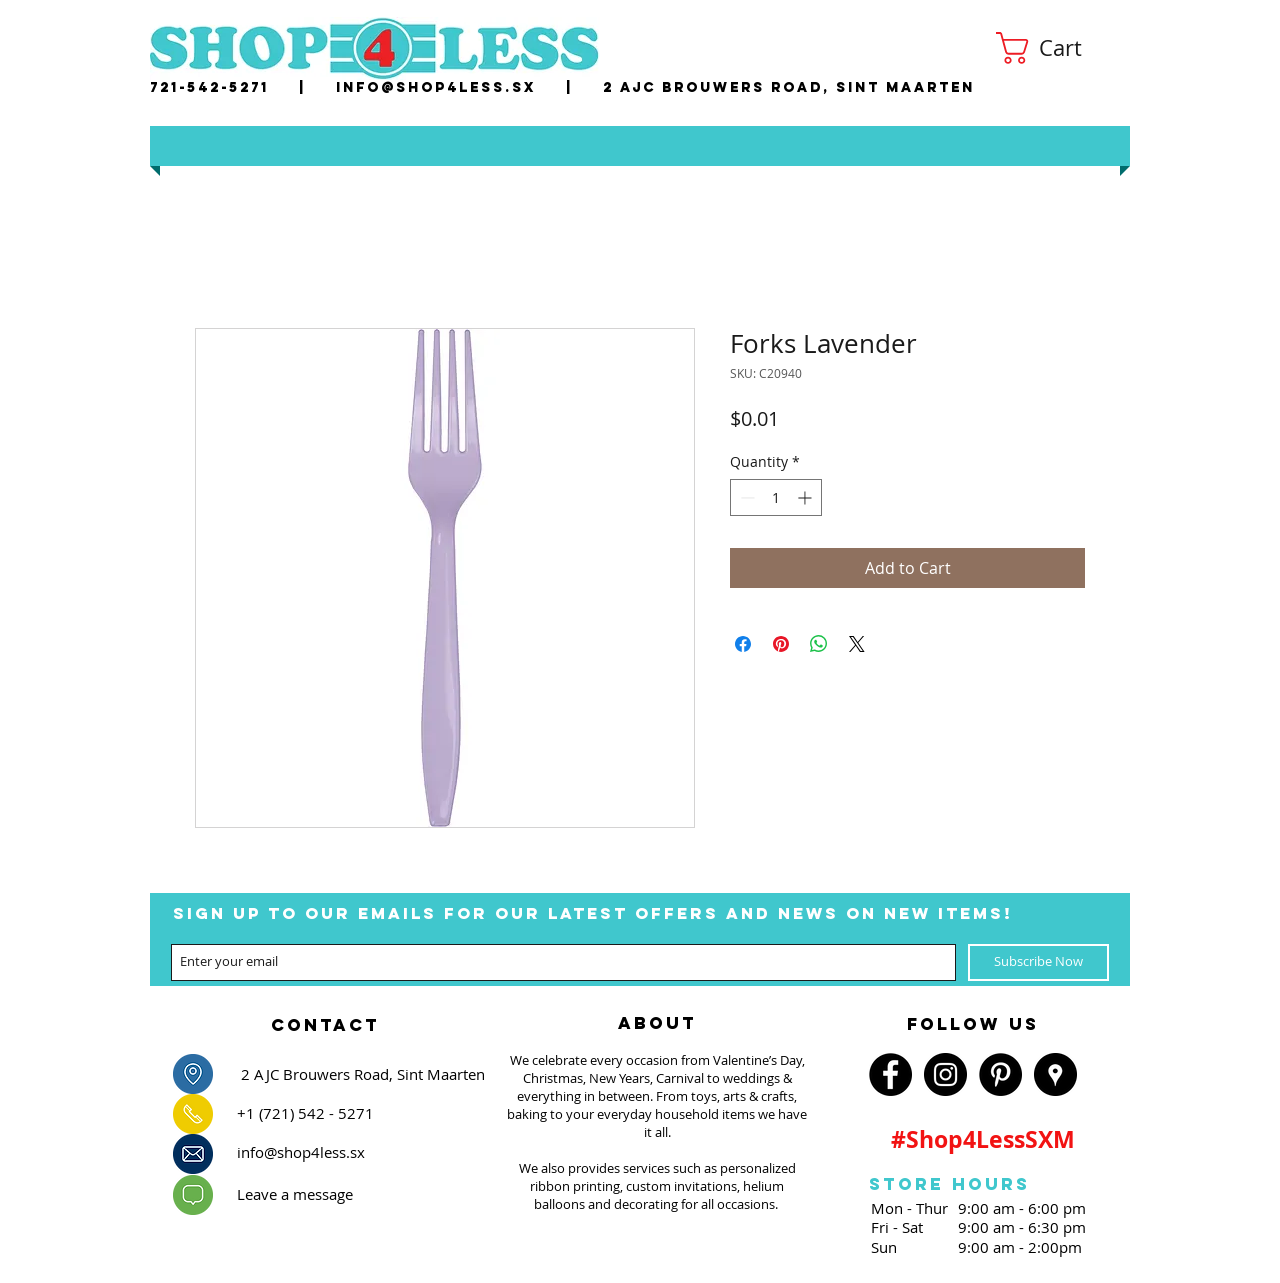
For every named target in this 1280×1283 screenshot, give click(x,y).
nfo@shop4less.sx (439, 87)
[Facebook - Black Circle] (890, 1074)
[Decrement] (745, 497)
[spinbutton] (776, 497)
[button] (1056, 48)
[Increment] (806, 497)
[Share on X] (857, 644)
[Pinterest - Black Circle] (1000, 1074)
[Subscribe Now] (1038, 962)
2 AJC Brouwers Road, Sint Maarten (789, 87)
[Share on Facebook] (743, 644)
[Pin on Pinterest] (781, 644)
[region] (325, 1019)
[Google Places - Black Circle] (1055, 1074)
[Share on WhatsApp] (819, 644)
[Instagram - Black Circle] (945, 1074)
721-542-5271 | (243, 87)
